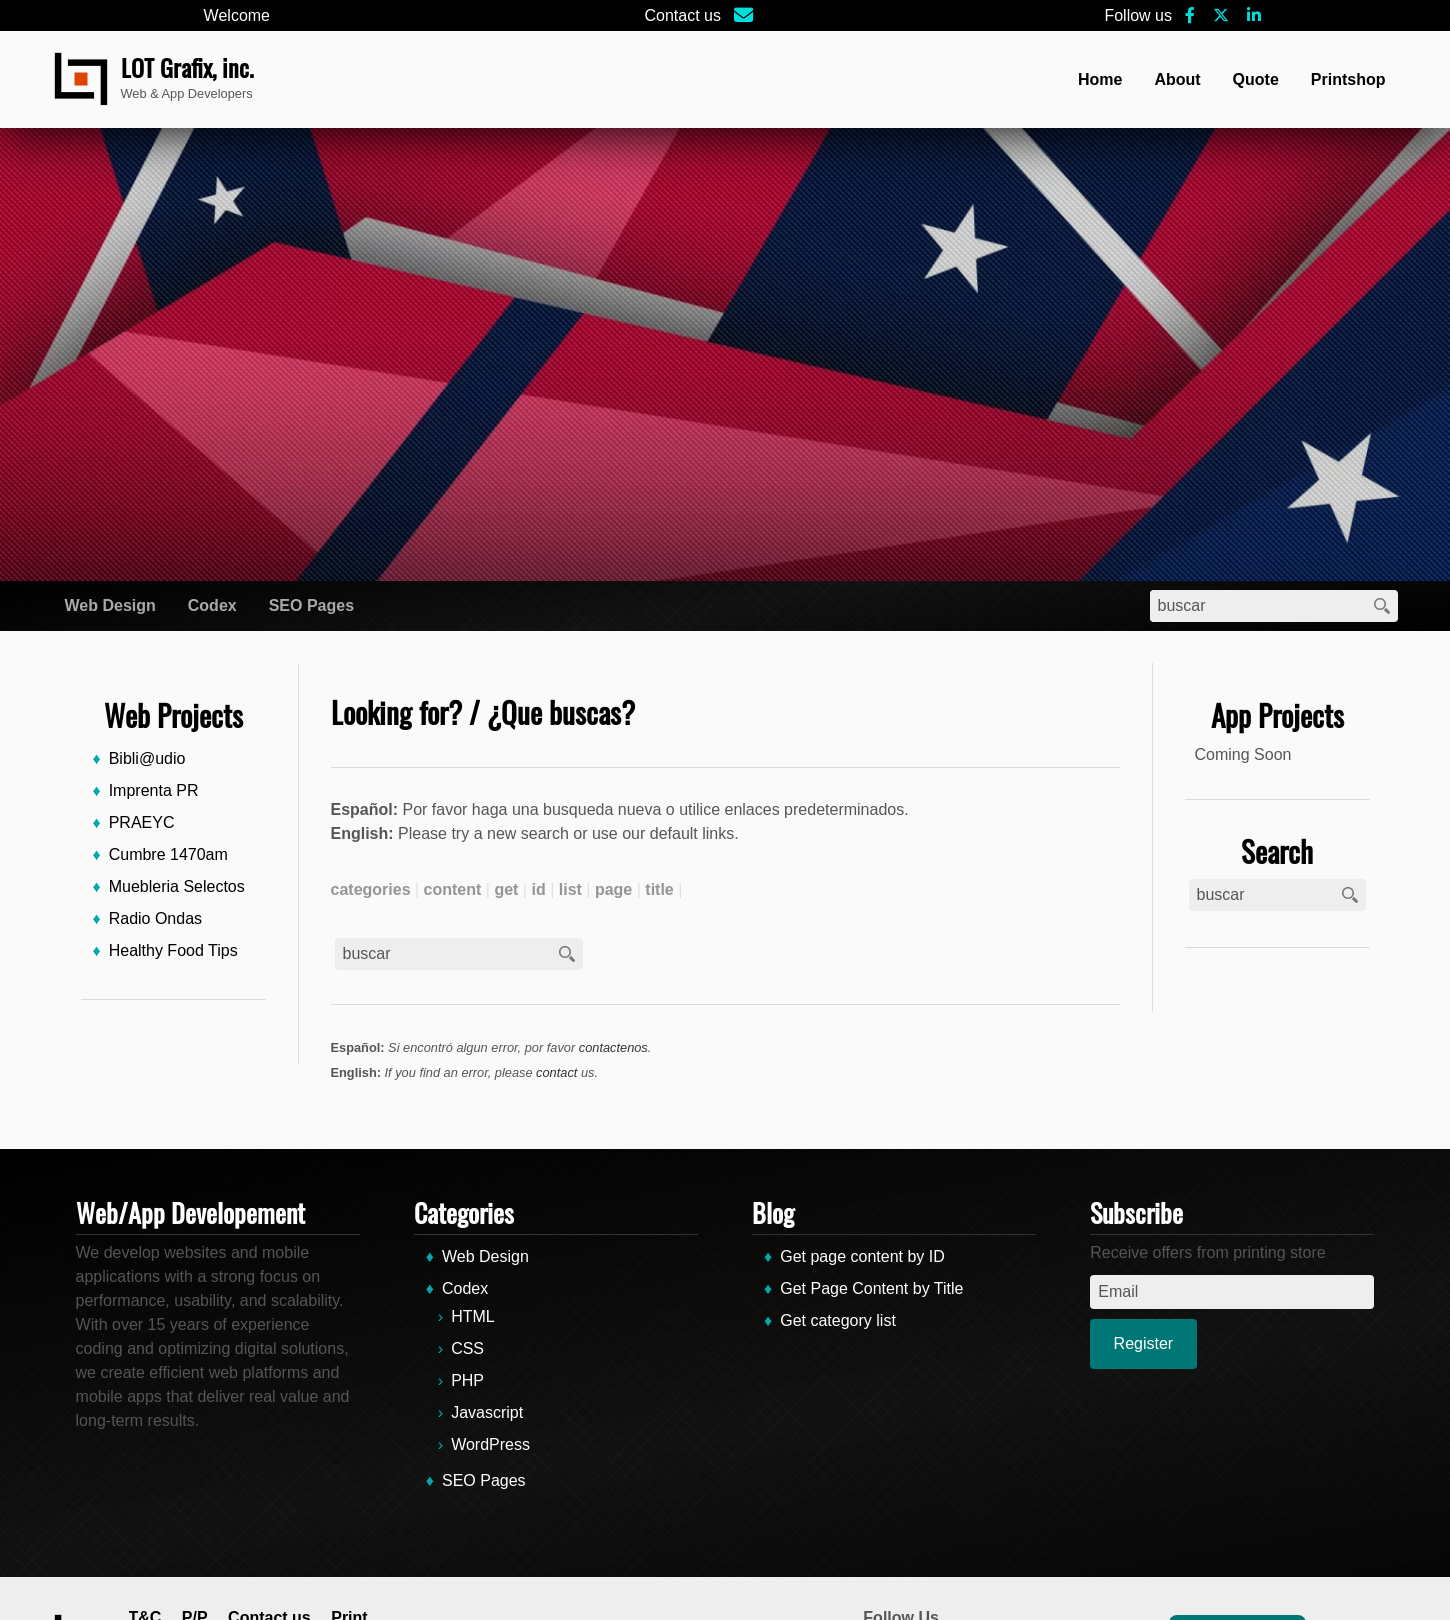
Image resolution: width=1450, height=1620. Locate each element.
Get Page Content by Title (871, 1288)
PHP (467, 1380)
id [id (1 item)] (538, 889)
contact (556, 1072)
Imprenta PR (154, 790)
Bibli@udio (147, 758)
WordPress (490, 1444)
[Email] (744, 15)
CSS (467, 1348)
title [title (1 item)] (659, 889)
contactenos (613, 1047)
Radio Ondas (155, 918)
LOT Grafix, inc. (187, 67)
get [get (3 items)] (506, 889)
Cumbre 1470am (168, 854)
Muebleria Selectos (177, 886)
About (1177, 79)
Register (1144, 1343)
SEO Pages (311, 605)
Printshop (1348, 79)
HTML (473, 1316)
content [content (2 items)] (453, 889)
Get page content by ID (862, 1256)
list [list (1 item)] (570, 889)
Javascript (487, 1412)
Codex (212, 605)
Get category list (838, 1320)
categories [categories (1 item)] (371, 889)
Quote (1256, 79)
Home (1100, 79)
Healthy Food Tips (173, 950)
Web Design (110, 605)
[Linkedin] (1254, 16)
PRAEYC (142, 822)
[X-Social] (1221, 16)
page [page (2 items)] (613, 889)
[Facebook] (1190, 16)
